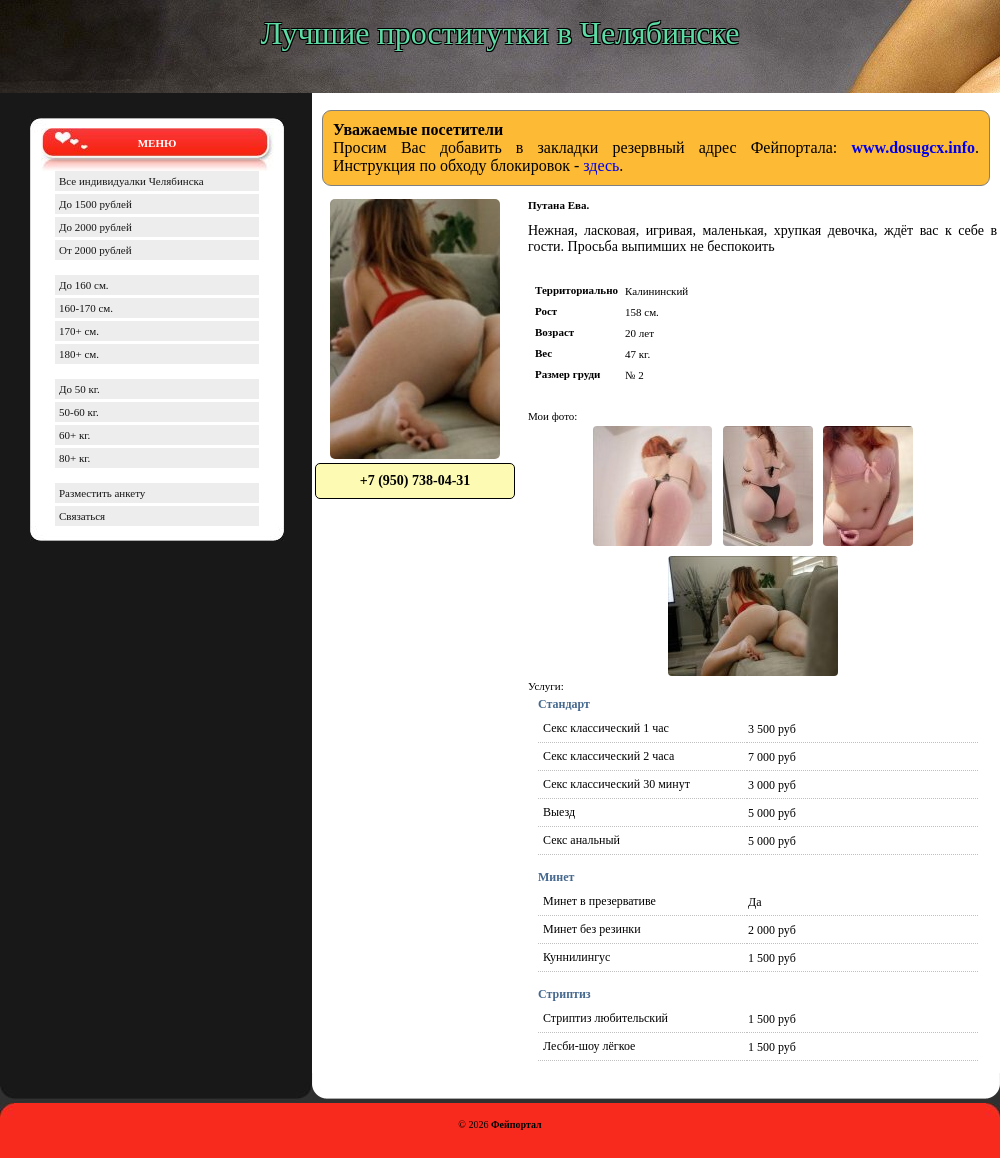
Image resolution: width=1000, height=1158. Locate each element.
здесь (601, 165)
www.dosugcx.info (913, 147)
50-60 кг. (79, 412)
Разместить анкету (102, 493)
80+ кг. (74, 458)
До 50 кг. (79, 389)
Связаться (82, 516)
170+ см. (79, 331)
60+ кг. (74, 435)
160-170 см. (86, 308)
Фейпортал (516, 1124)
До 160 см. (84, 285)
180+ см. (79, 354)
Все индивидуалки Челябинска (131, 181)
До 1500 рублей (95, 204)
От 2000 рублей (95, 250)
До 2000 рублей (95, 227)
